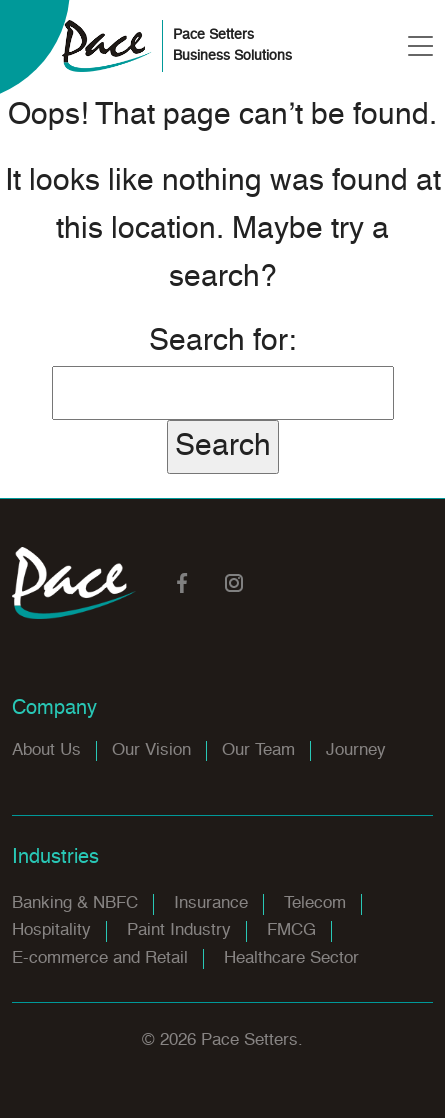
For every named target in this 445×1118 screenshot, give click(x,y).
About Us (46, 750)
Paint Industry (179, 930)
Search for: (222, 342)
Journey (356, 750)
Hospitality (51, 930)
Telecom (315, 903)
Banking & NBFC (75, 903)
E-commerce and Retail (100, 958)
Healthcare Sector (291, 958)
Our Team (258, 750)
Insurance (211, 903)
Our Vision (151, 750)
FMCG (291, 930)
